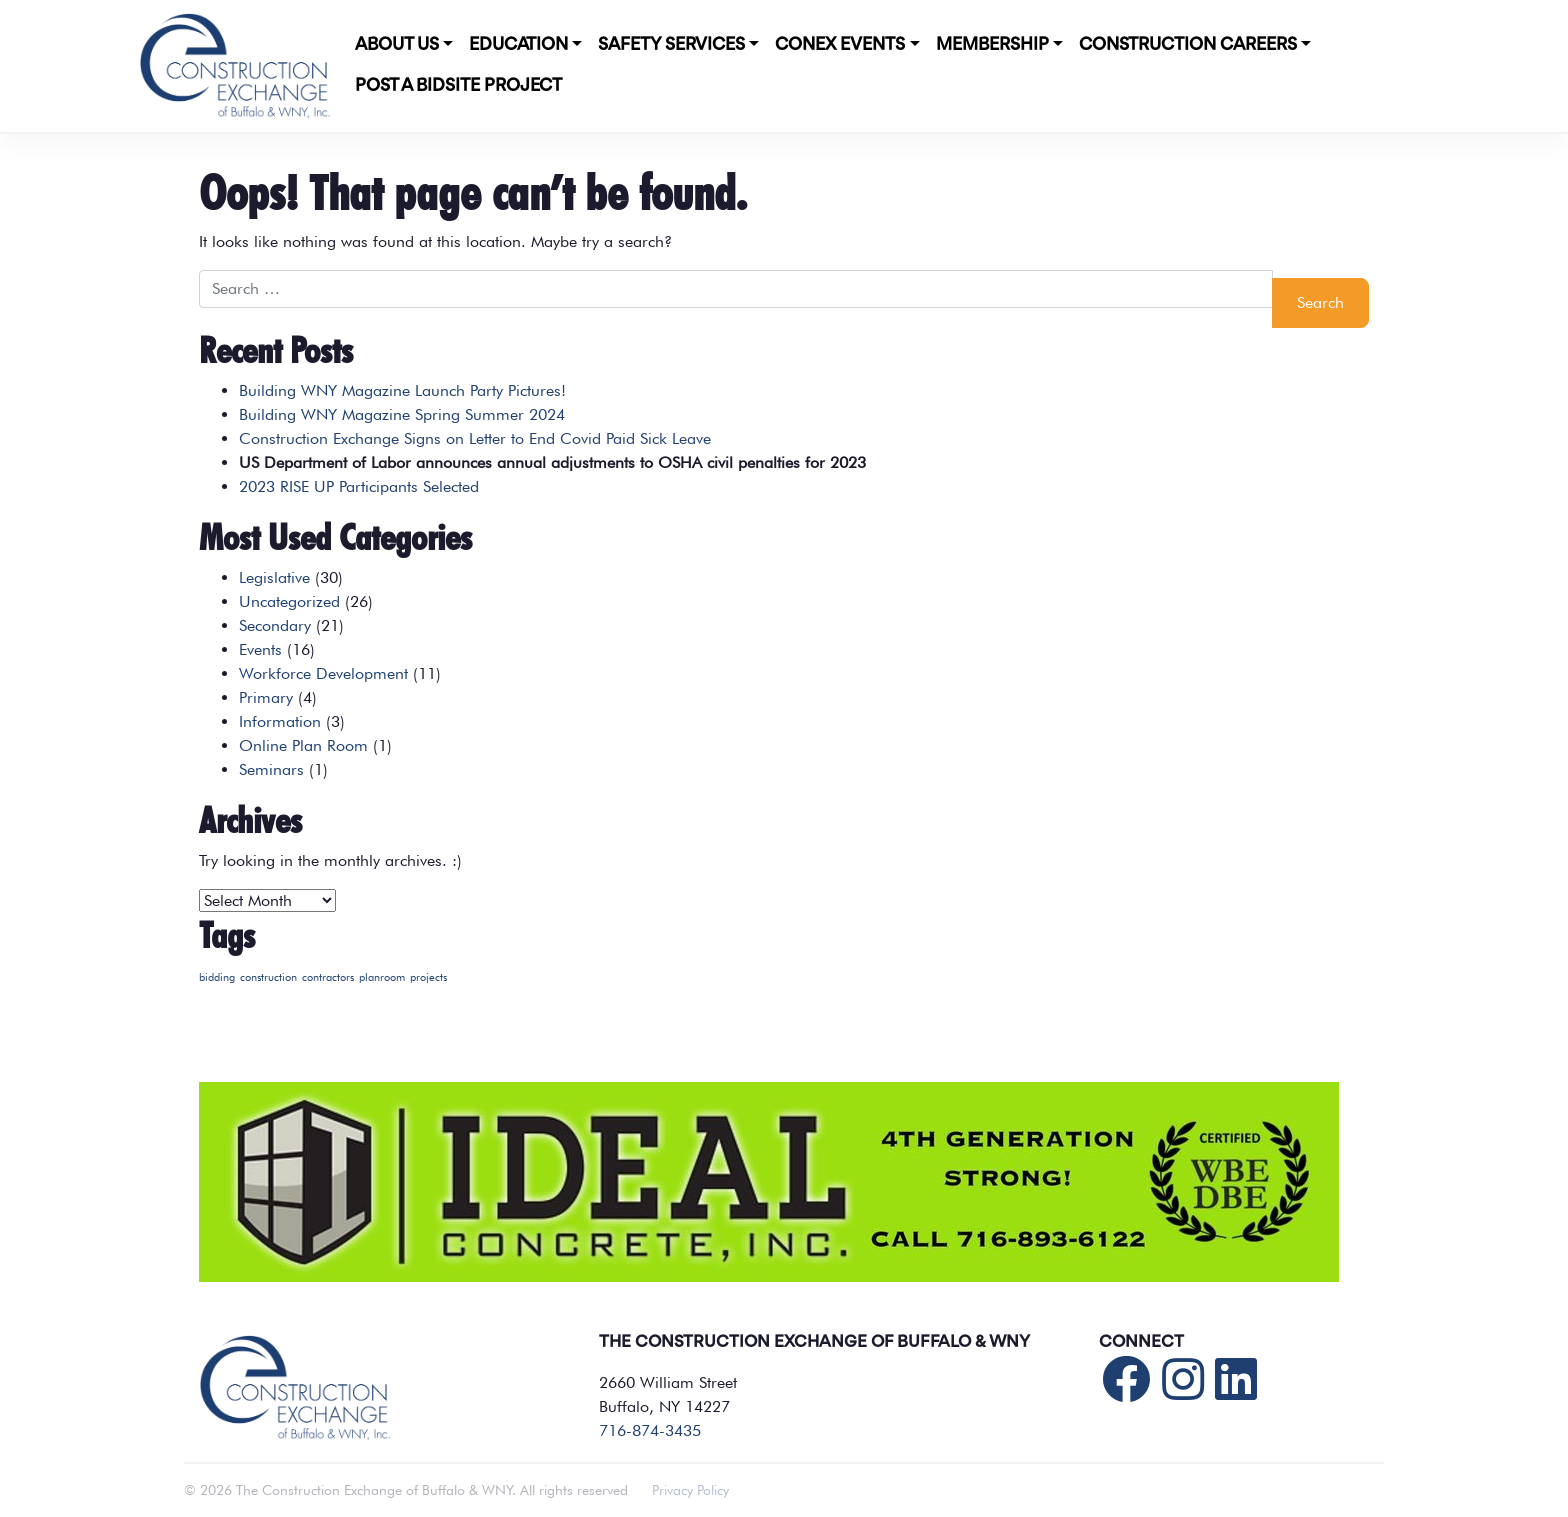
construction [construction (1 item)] (268, 977)
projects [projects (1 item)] (428, 977)
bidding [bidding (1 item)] (217, 977)
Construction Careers (1188, 45)
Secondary (275, 625)
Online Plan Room (303, 745)
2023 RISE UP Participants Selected (359, 486)
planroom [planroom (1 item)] (382, 977)
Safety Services (671, 45)
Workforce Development (323, 673)
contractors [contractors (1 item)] (328, 977)
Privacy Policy (690, 1490)
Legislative (274, 577)
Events (260, 649)
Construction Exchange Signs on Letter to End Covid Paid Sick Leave (475, 438)
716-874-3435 (650, 1430)
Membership (992, 45)
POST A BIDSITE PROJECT (458, 86)
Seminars (271, 769)
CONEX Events (840, 45)
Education (518, 45)
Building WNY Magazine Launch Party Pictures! (402, 390)
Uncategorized (289, 601)
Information (280, 721)
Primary (266, 697)
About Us (397, 45)
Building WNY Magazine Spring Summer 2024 (402, 414)
